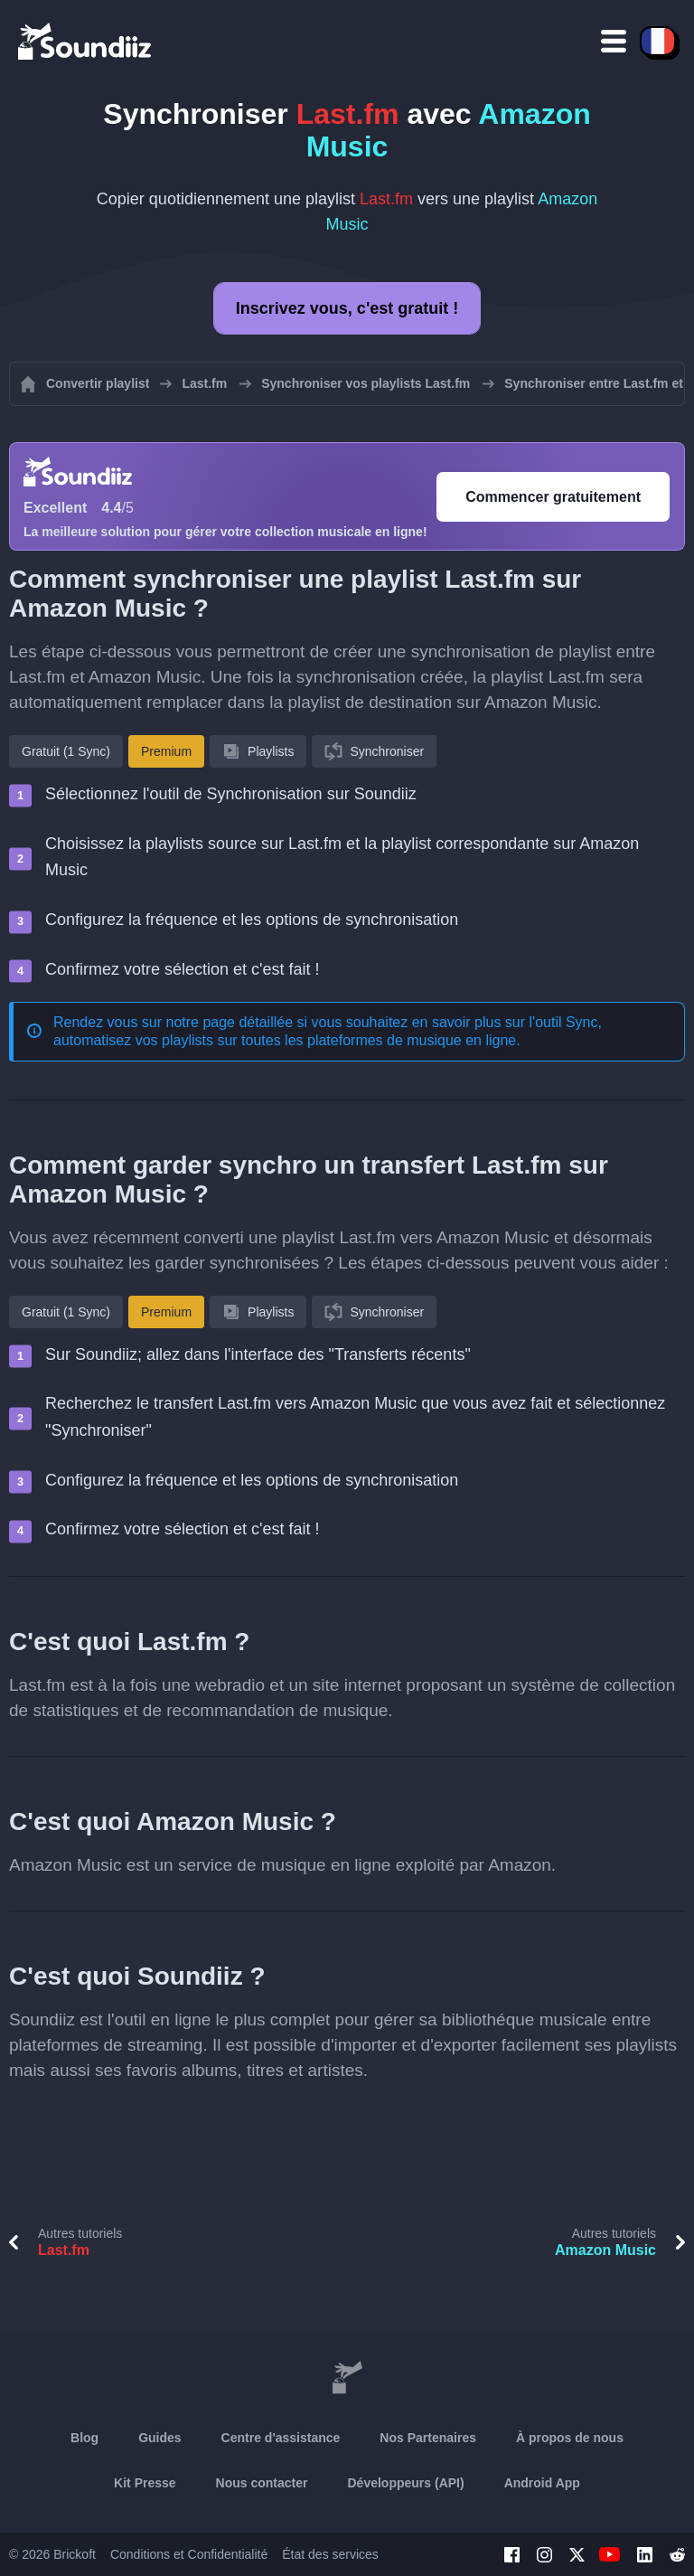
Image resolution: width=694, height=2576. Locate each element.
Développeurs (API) (406, 2483)
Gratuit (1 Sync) (66, 751)
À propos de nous (570, 2437)
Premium (166, 751)
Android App (542, 2483)
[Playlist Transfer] (86, 40)
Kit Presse (144, 2483)
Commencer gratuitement (553, 497)
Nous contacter (262, 2483)
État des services (330, 2554)
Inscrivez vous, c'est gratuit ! (347, 308)
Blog (84, 2437)
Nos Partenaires (428, 2437)
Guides (159, 2437)
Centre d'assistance (281, 2437)
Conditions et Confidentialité (188, 2554)
